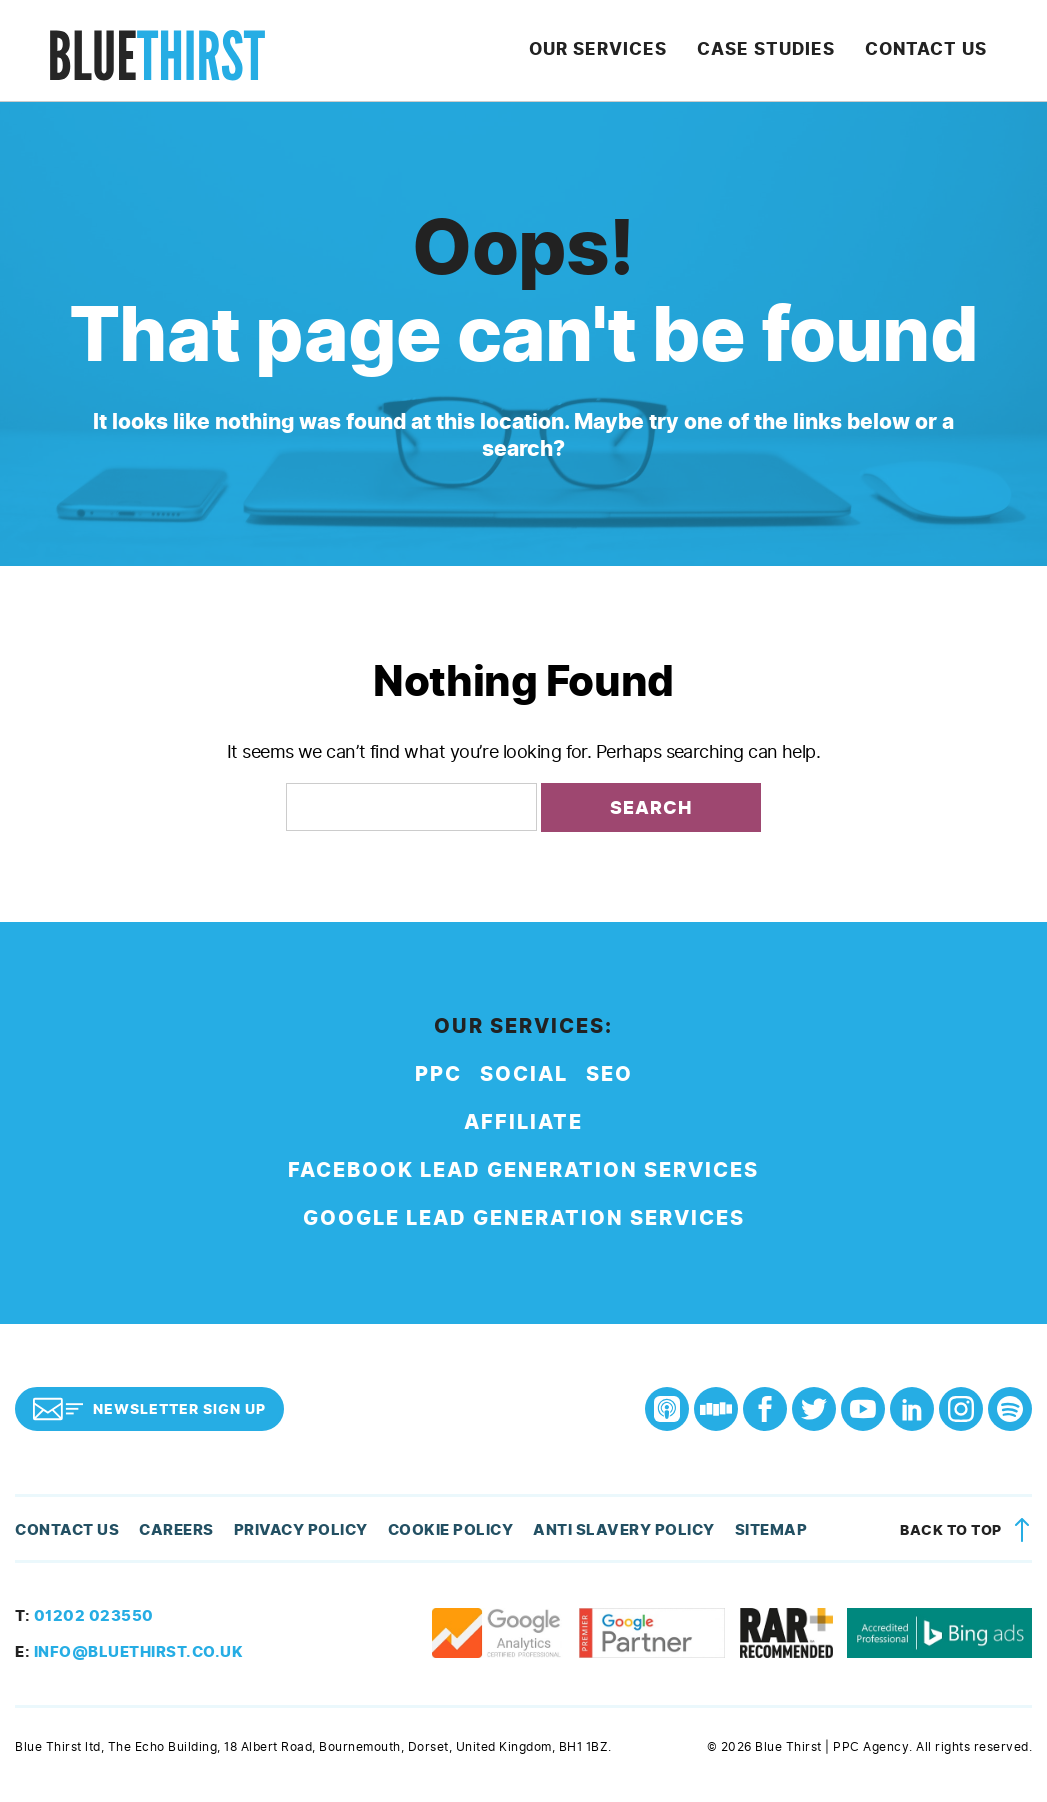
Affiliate (523, 1132)
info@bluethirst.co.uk (120, 1662)
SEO (609, 1084)
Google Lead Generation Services (524, 1228)
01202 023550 (79, 1626)
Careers (168, 1540)
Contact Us (938, 54)
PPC (438, 1084)
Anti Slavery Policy (592, 1540)
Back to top (968, 1539)
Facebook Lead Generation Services (523, 1180)
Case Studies (794, 54)
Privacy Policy (287, 1540)
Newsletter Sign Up (149, 1418)
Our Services (641, 54)
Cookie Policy (429, 1540)
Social (524, 1084)
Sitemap (731, 1540)
